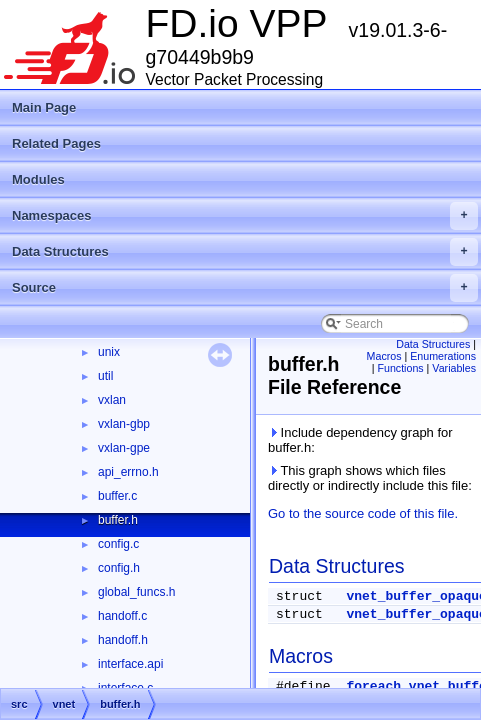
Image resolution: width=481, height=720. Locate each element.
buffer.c (117, 496)
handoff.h (123, 640)
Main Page (44, 107)
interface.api (130, 664)
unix (109, 352)
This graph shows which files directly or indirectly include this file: (370, 478)
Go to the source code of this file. (363, 513)
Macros (384, 356)
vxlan (112, 400)
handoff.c (122, 616)
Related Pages (56, 143)
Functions (400, 368)
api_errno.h (128, 472)
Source (245, 288)
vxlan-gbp (124, 424)
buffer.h (118, 520)
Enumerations (443, 356)
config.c (118, 544)
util (105, 376)
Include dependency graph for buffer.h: (360, 440)
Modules (38, 179)
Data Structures (245, 252)
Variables (454, 368)
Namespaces (245, 216)
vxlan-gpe (124, 448)
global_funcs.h (136, 592)
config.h (119, 568)
